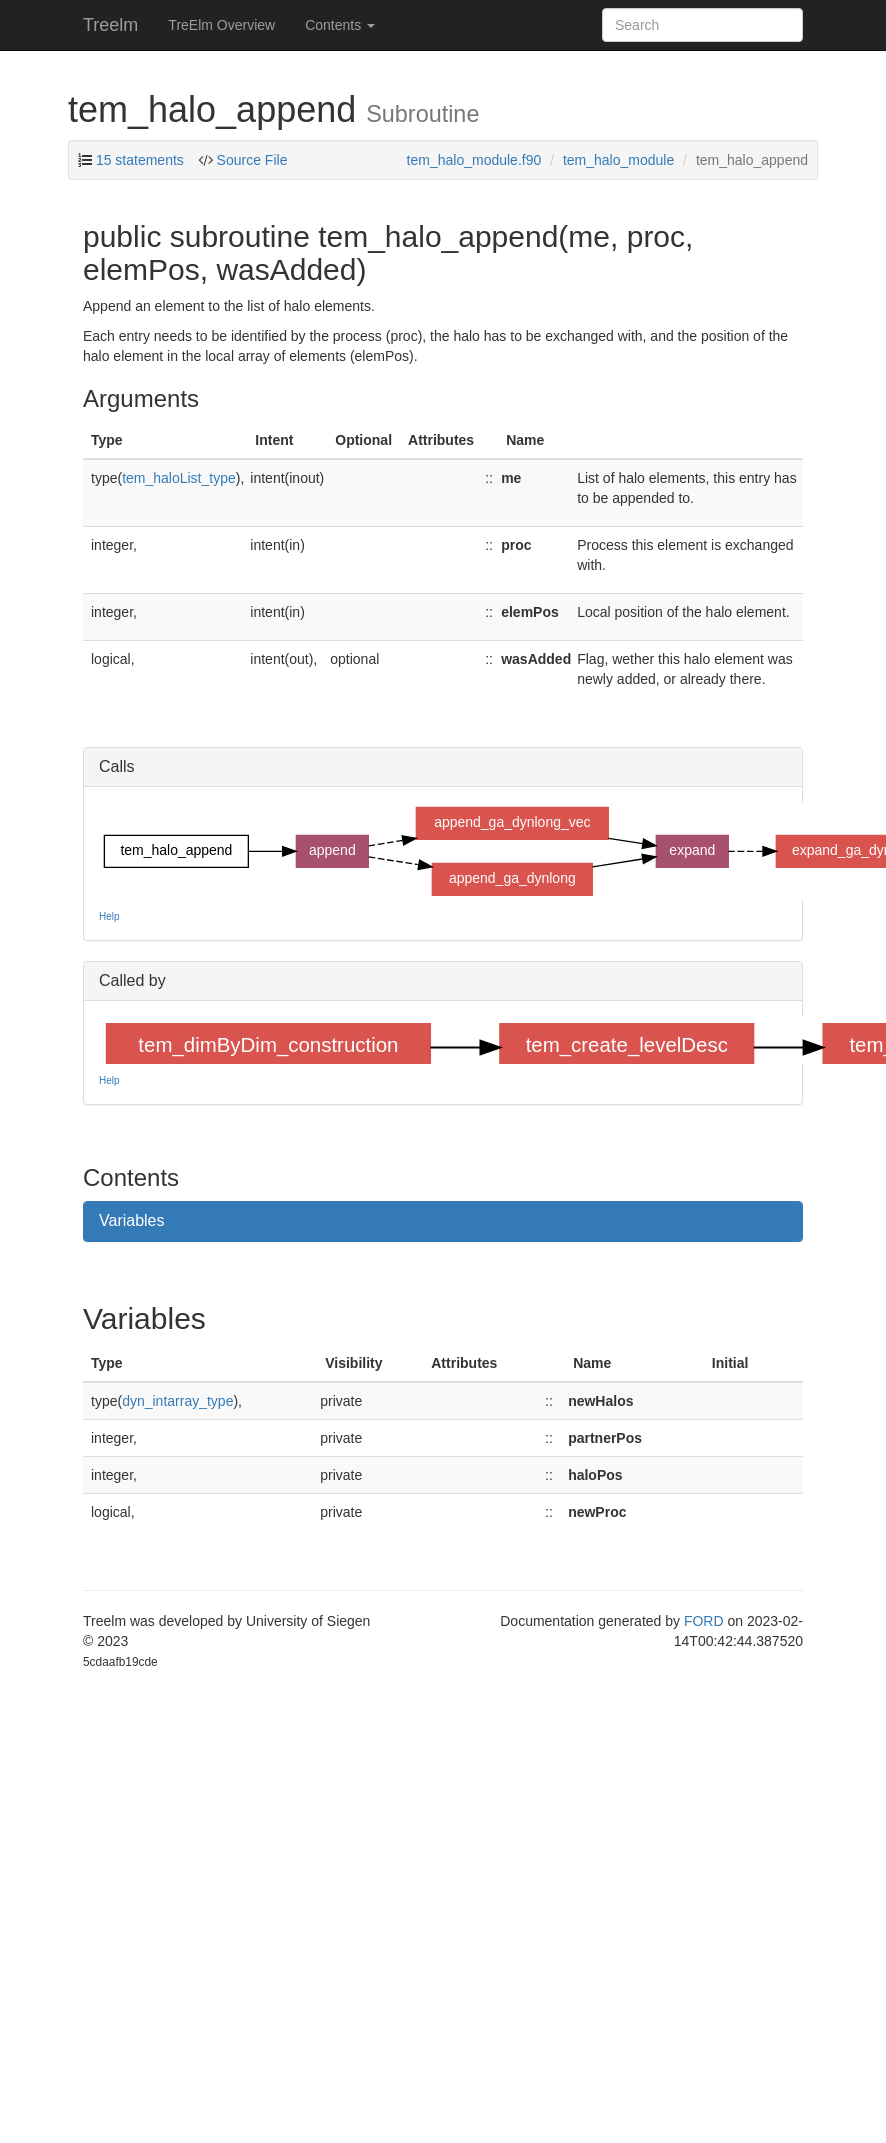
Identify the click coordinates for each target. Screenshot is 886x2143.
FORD (704, 1621)
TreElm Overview (221, 25)
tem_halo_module (618, 160)
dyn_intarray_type (177, 1401)
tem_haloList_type (179, 478)
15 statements (140, 160)
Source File (250, 160)
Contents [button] (340, 25)
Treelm (110, 25)
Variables (132, 1220)
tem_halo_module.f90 (474, 160)
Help (109, 916)
